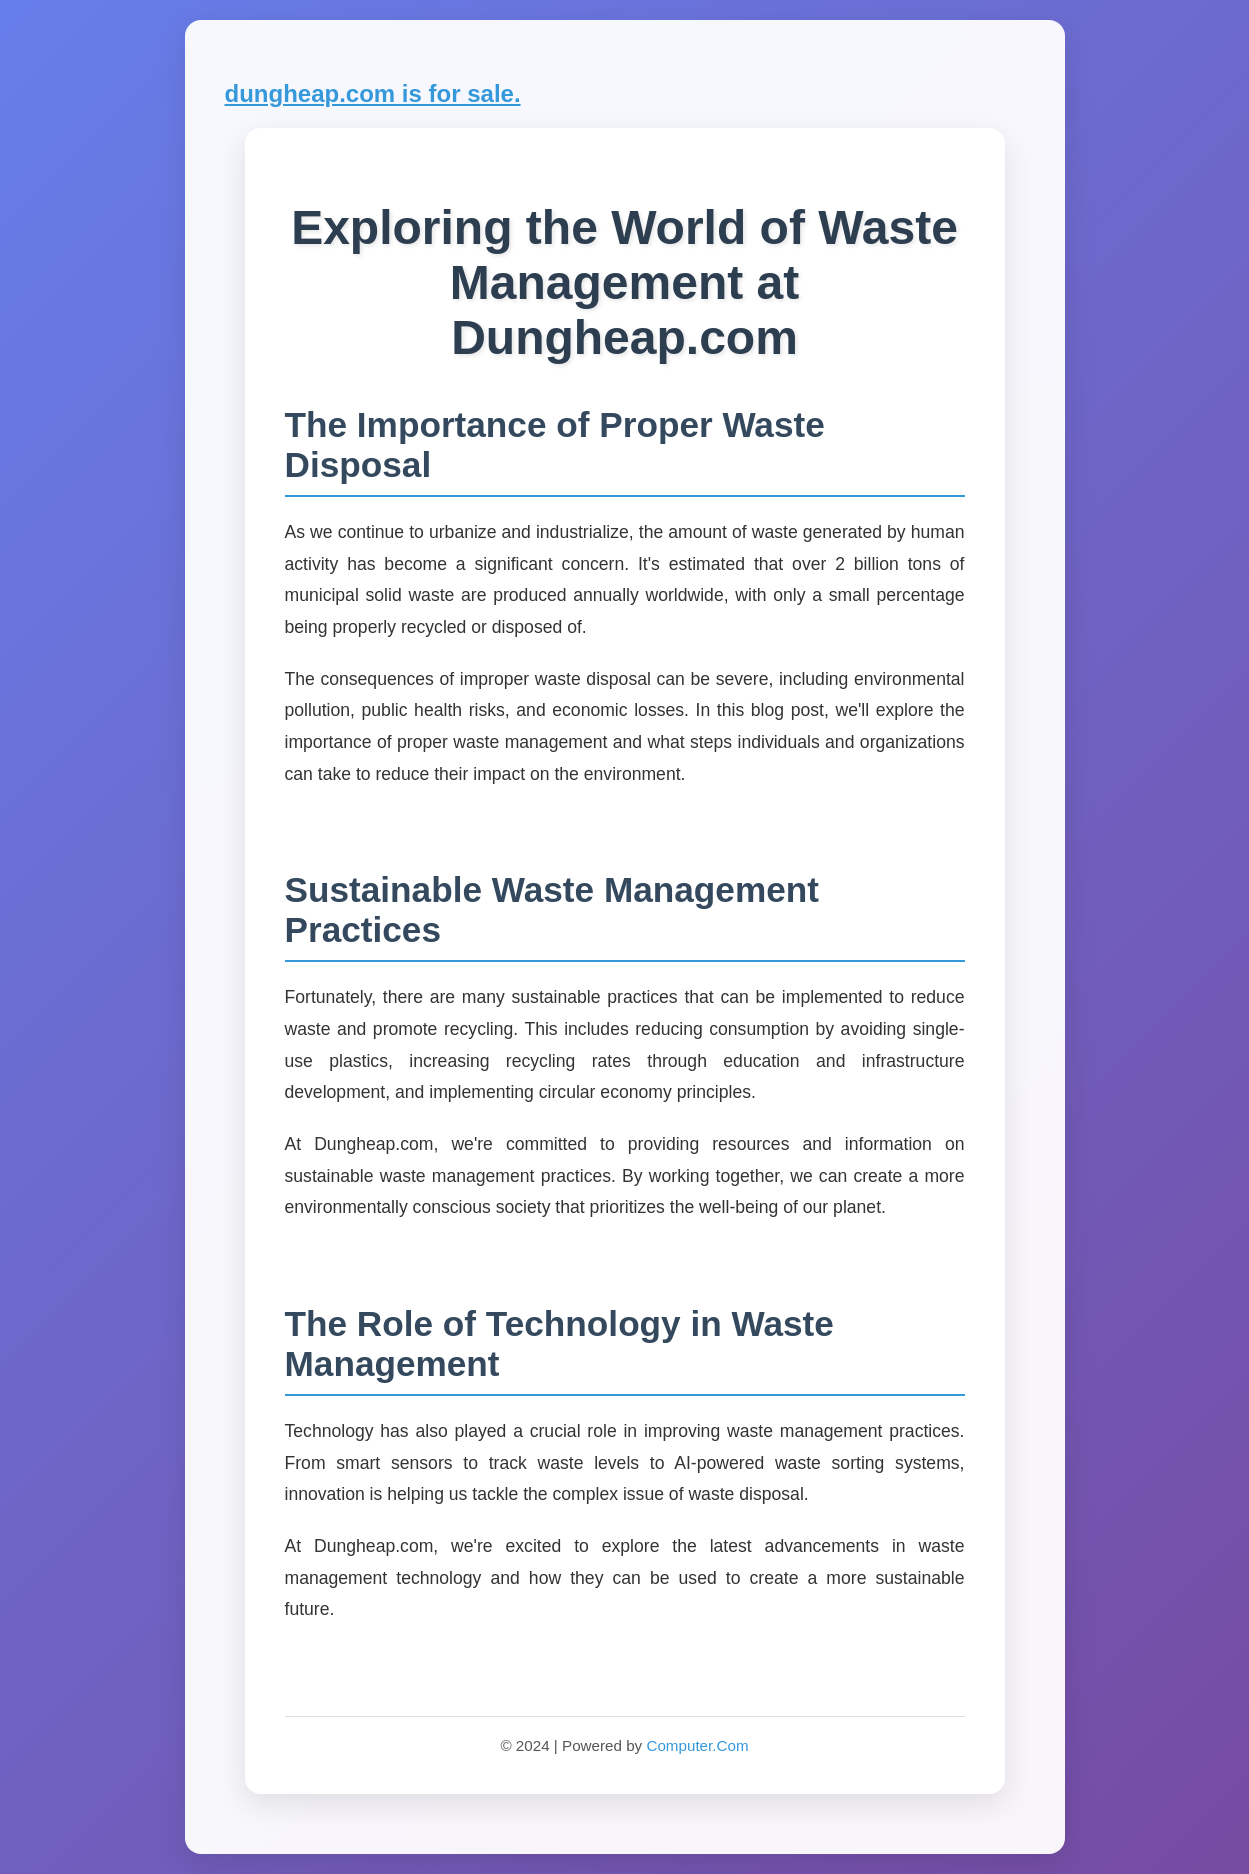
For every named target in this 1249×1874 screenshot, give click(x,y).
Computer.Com (697, 1745)
